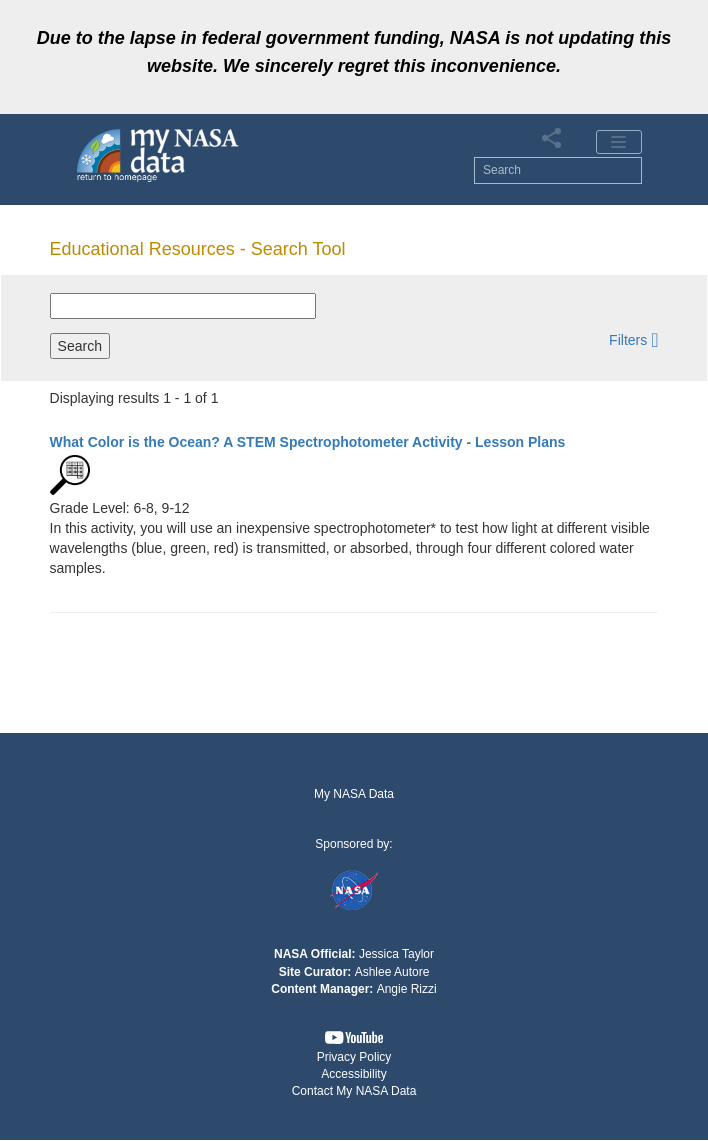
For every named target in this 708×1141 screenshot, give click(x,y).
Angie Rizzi (407, 989)
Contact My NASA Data (354, 1091)
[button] (633, 339)
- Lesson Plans (308, 442)
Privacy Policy (354, 1057)
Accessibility (353, 1074)
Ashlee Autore (392, 972)
